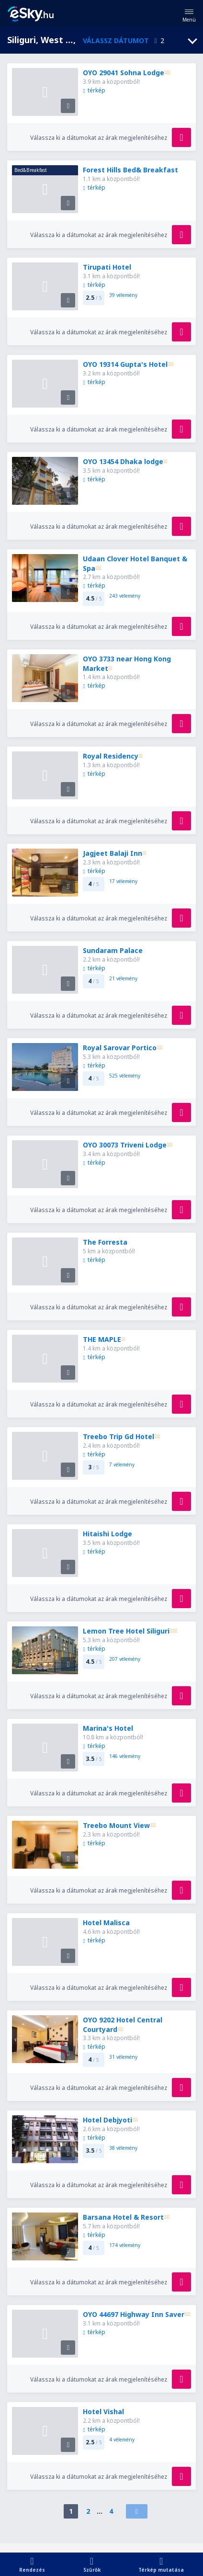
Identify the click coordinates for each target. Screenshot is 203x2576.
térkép (94, 90)
